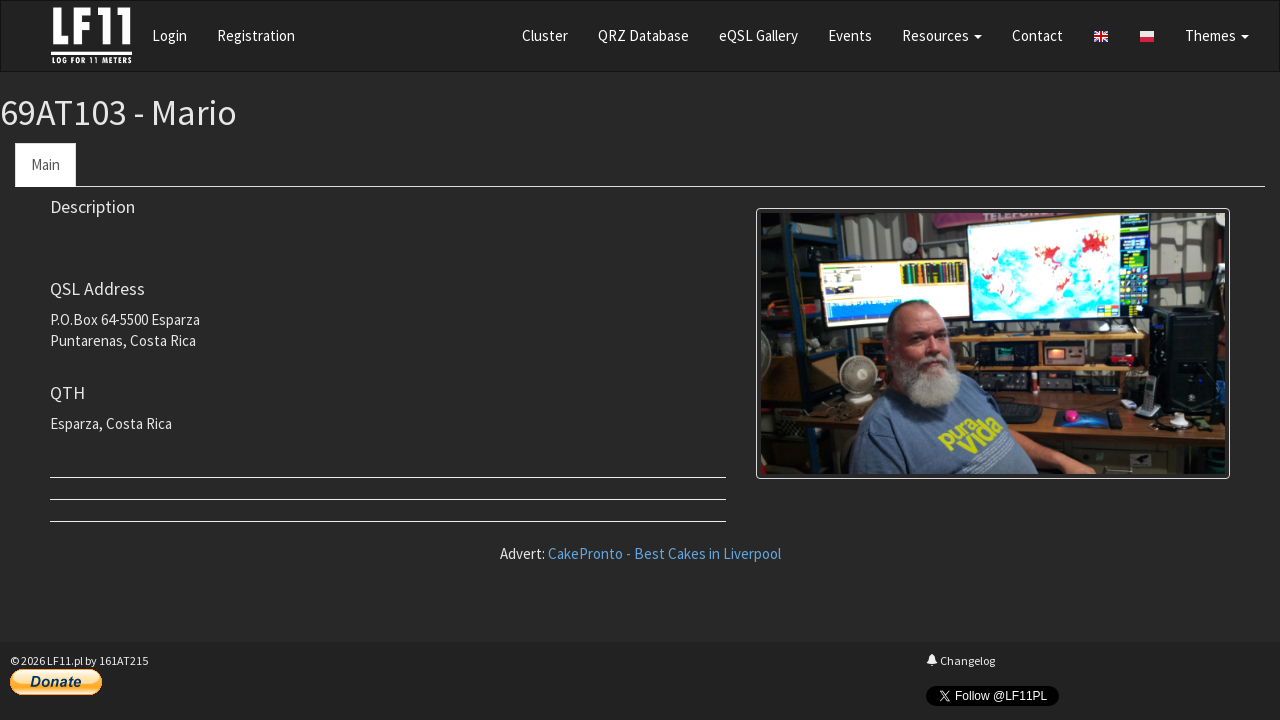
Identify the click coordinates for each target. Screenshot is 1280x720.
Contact (1037, 35)
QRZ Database (643, 35)
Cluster (545, 35)
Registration (256, 35)
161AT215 (123, 660)
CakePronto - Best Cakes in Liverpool (664, 553)
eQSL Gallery (758, 35)
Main (45, 164)
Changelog (960, 660)
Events (850, 35)
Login (169, 35)
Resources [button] (942, 35)
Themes (1217, 35)
